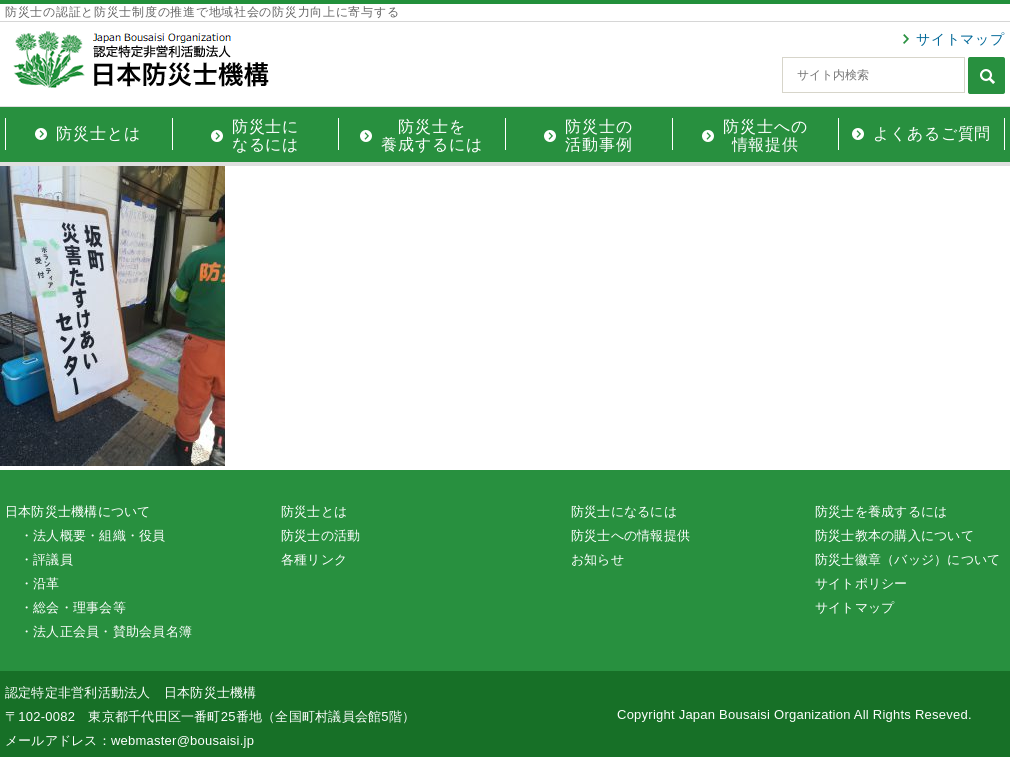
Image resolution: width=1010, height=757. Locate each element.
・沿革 (40, 583)
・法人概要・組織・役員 (93, 535)
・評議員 (46, 559)
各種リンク (314, 559)
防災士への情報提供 (630, 535)
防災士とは (314, 511)
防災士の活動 (320, 535)
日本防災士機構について (78, 511)
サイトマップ (960, 39)
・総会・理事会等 (73, 607)
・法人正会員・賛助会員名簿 (106, 631)
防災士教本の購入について (894, 535)
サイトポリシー (861, 583)
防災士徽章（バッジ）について (907, 559)
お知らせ (597, 559)
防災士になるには (624, 511)
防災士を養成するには (881, 511)
